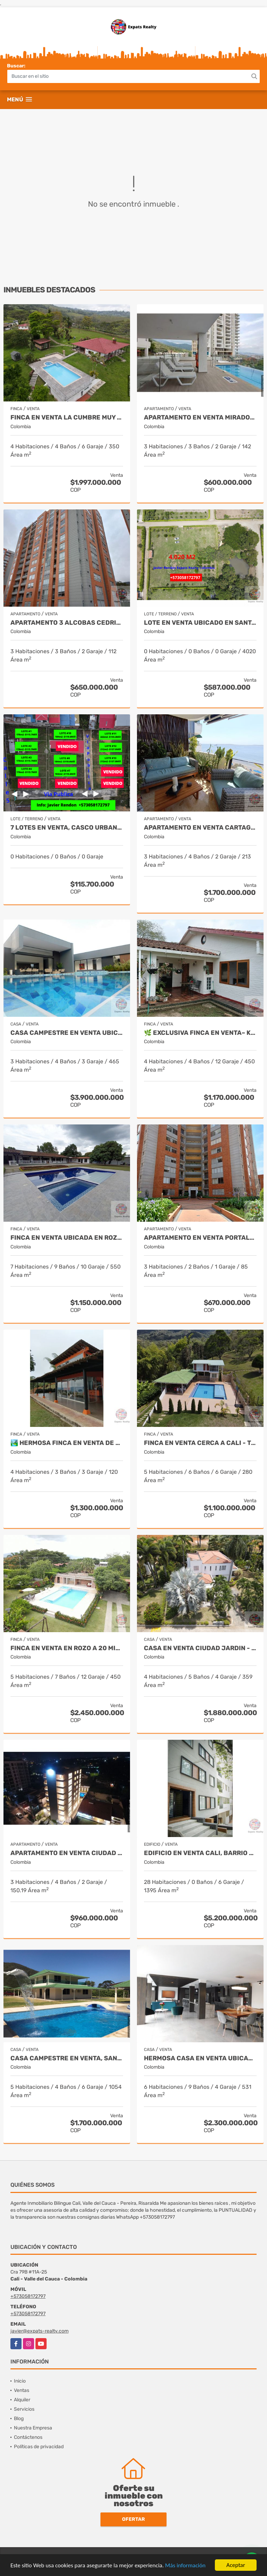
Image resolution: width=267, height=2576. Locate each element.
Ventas (21, 2390)
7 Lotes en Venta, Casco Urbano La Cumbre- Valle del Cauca (66, 827)
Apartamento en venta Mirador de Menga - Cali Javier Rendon (200, 417)
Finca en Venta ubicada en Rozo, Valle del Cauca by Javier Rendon (66, 1237)
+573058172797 (28, 2296)
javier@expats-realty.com (39, 2331)
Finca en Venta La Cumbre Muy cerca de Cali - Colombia (66, 417)
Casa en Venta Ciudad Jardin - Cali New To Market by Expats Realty (200, 1648)
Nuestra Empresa (33, 2428)
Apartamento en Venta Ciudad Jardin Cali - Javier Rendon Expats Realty (66, 1853)
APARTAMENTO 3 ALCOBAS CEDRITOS (66, 622)
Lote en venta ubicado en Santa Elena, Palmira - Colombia (200, 622)
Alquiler (22, 2400)
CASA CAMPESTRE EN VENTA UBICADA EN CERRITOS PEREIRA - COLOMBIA (66, 1033)
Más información (185, 2565)
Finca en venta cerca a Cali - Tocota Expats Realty (200, 1443)
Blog (19, 2418)
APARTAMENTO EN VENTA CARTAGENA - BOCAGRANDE (200, 827)
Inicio (20, 2381)
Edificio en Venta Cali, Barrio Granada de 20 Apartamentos (200, 1853)
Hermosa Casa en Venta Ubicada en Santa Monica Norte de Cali (200, 2058)
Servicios (24, 2409)
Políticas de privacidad (39, 2447)
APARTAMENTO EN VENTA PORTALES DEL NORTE (200, 1237)
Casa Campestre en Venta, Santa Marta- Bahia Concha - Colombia (66, 2058)
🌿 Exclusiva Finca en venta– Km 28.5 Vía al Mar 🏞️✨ (200, 1033)
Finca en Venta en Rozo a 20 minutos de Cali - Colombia (66, 1648)
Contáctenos (28, 2437)
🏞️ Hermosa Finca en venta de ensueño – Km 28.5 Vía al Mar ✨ (66, 1443)
